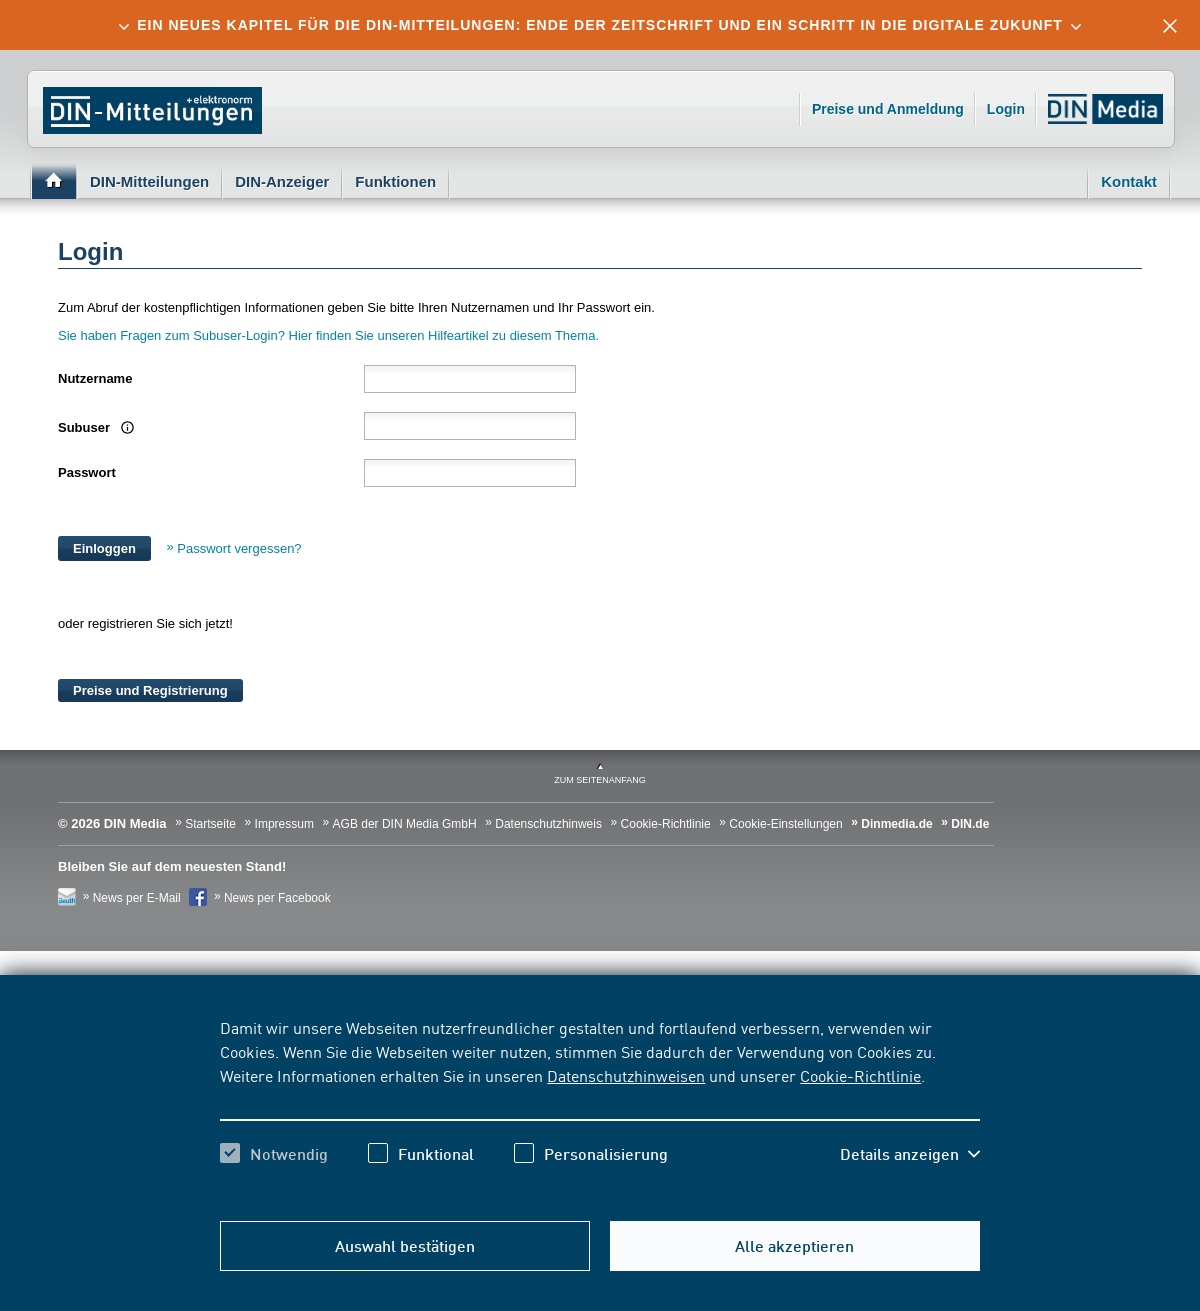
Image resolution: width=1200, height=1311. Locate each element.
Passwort (87, 472)
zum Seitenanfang (600, 780)
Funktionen (395, 181)
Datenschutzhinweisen (626, 1075)
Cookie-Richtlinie (860, 1075)
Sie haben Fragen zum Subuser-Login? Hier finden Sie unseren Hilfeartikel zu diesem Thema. (330, 335)
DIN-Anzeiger (282, 181)
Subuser (93, 427)
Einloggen (104, 548)
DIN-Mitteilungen (149, 181)
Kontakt (1129, 181)
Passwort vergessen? (239, 548)
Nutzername (95, 378)
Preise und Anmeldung (888, 109)
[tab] (600, 25)
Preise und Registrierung (150, 690)
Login (1006, 109)
